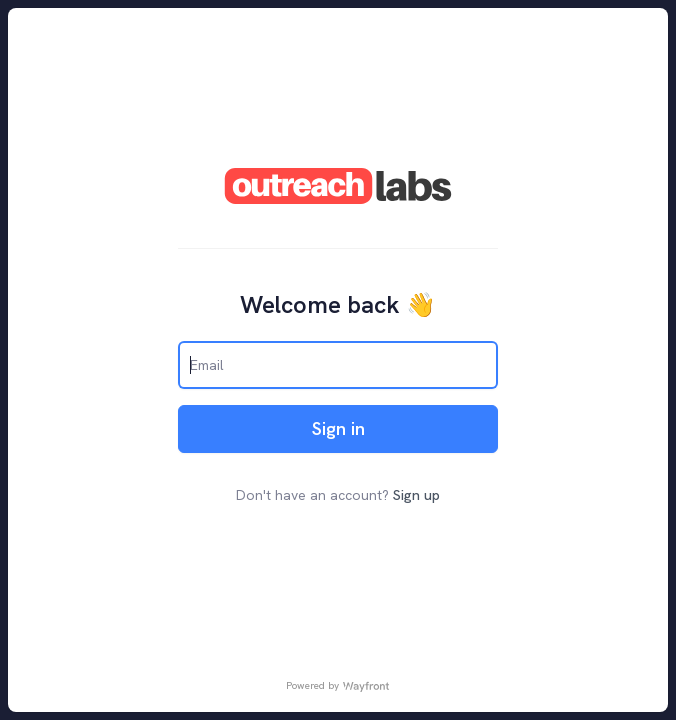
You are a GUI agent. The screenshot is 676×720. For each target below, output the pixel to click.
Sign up (416, 495)
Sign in (338, 428)
